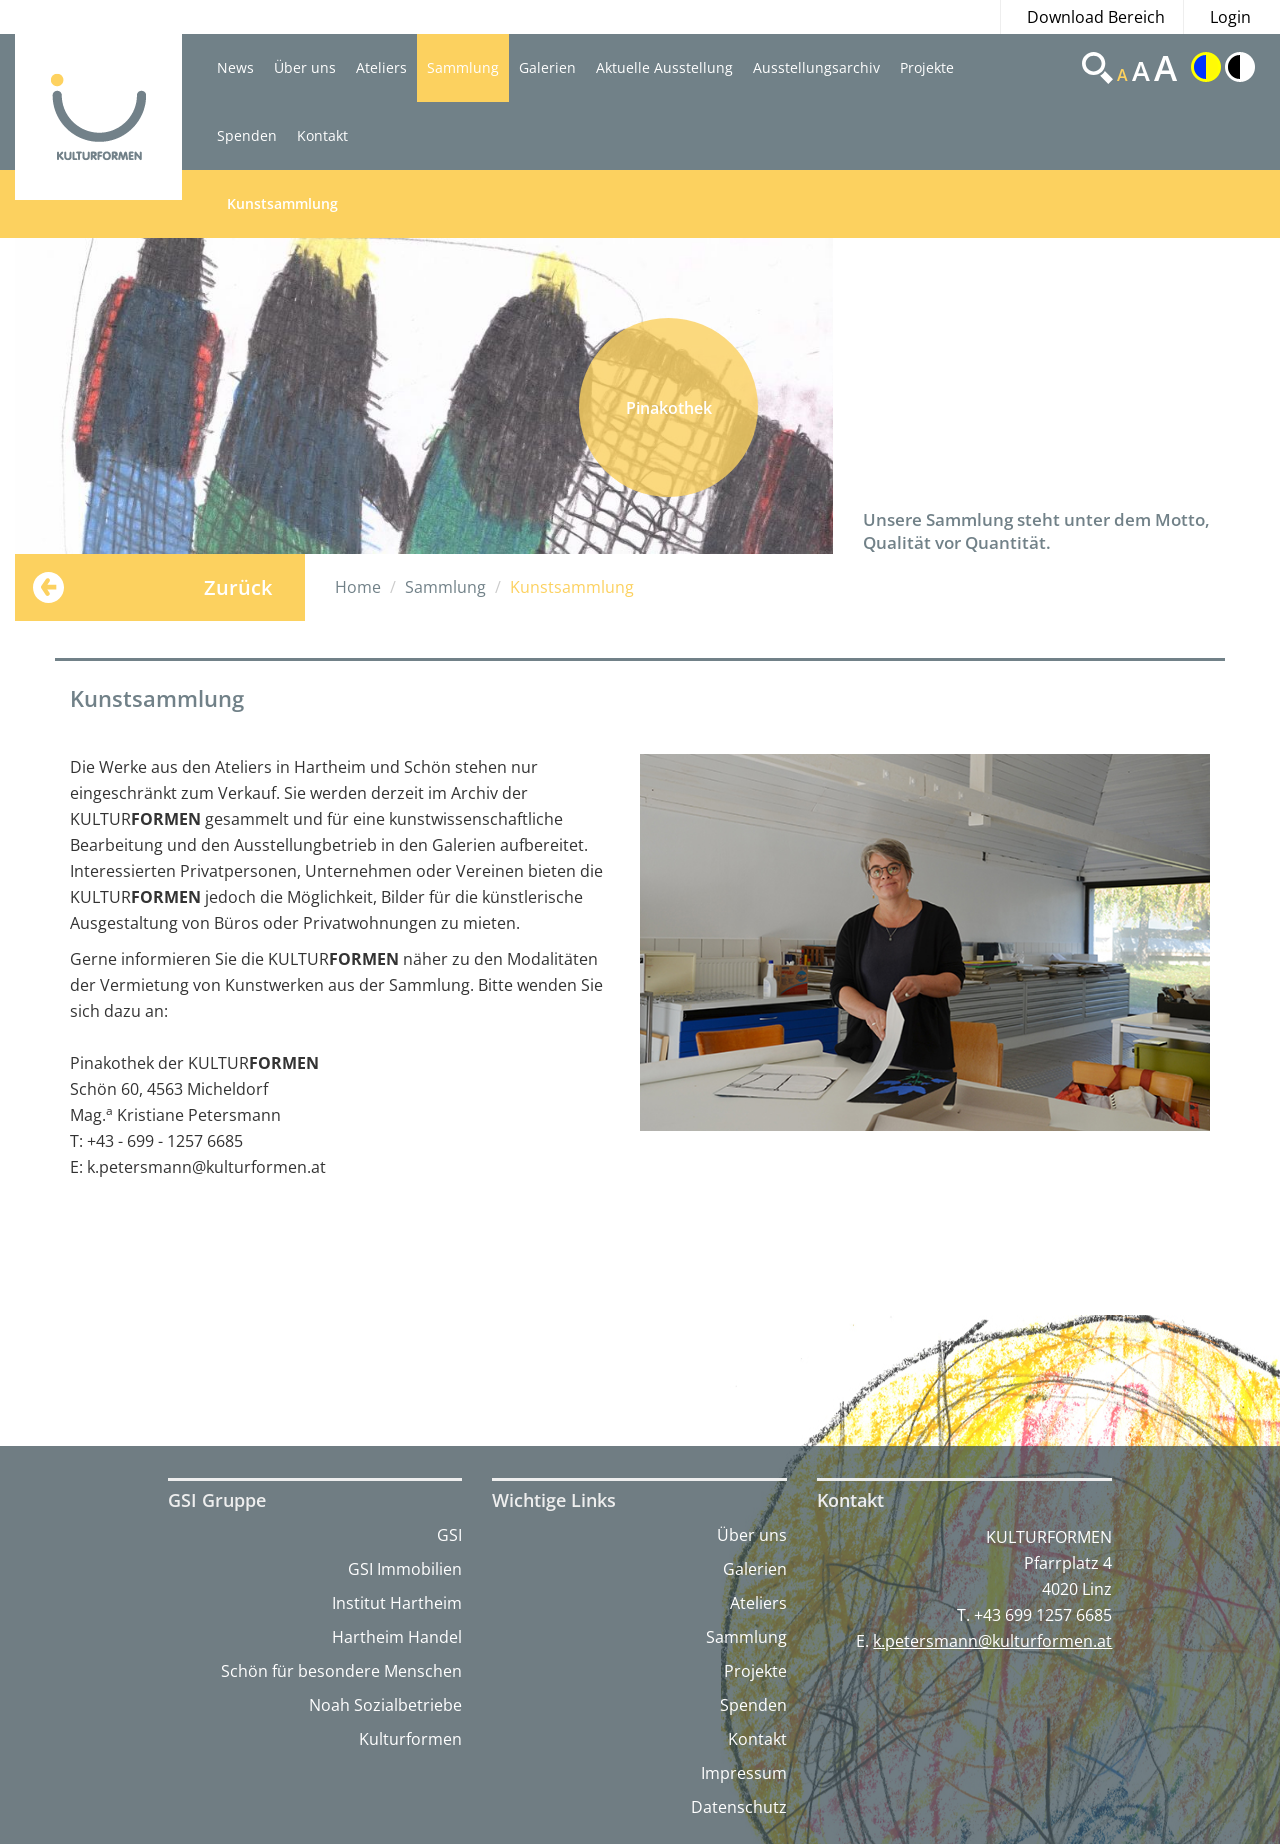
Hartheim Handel (397, 1637)
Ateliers (381, 67)
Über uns (305, 67)
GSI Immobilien (405, 1569)
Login (1230, 17)
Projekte (927, 67)
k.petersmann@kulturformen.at (992, 1641)
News (235, 67)
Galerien (547, 67)
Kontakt (322, 135)
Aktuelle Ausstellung (664, 67)
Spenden (247, 135)
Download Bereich (1096, 17)
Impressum (744, 1773)
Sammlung (463, 67)
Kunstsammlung (282, 203)
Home (358, 587)
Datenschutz (739, 1807)
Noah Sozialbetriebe (385, 1705)
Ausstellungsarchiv (816, 67)
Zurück (238, 587)
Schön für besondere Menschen (341, 1671)
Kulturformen (410, 1739)
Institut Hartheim (397, 1603)
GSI (449, 1535)
